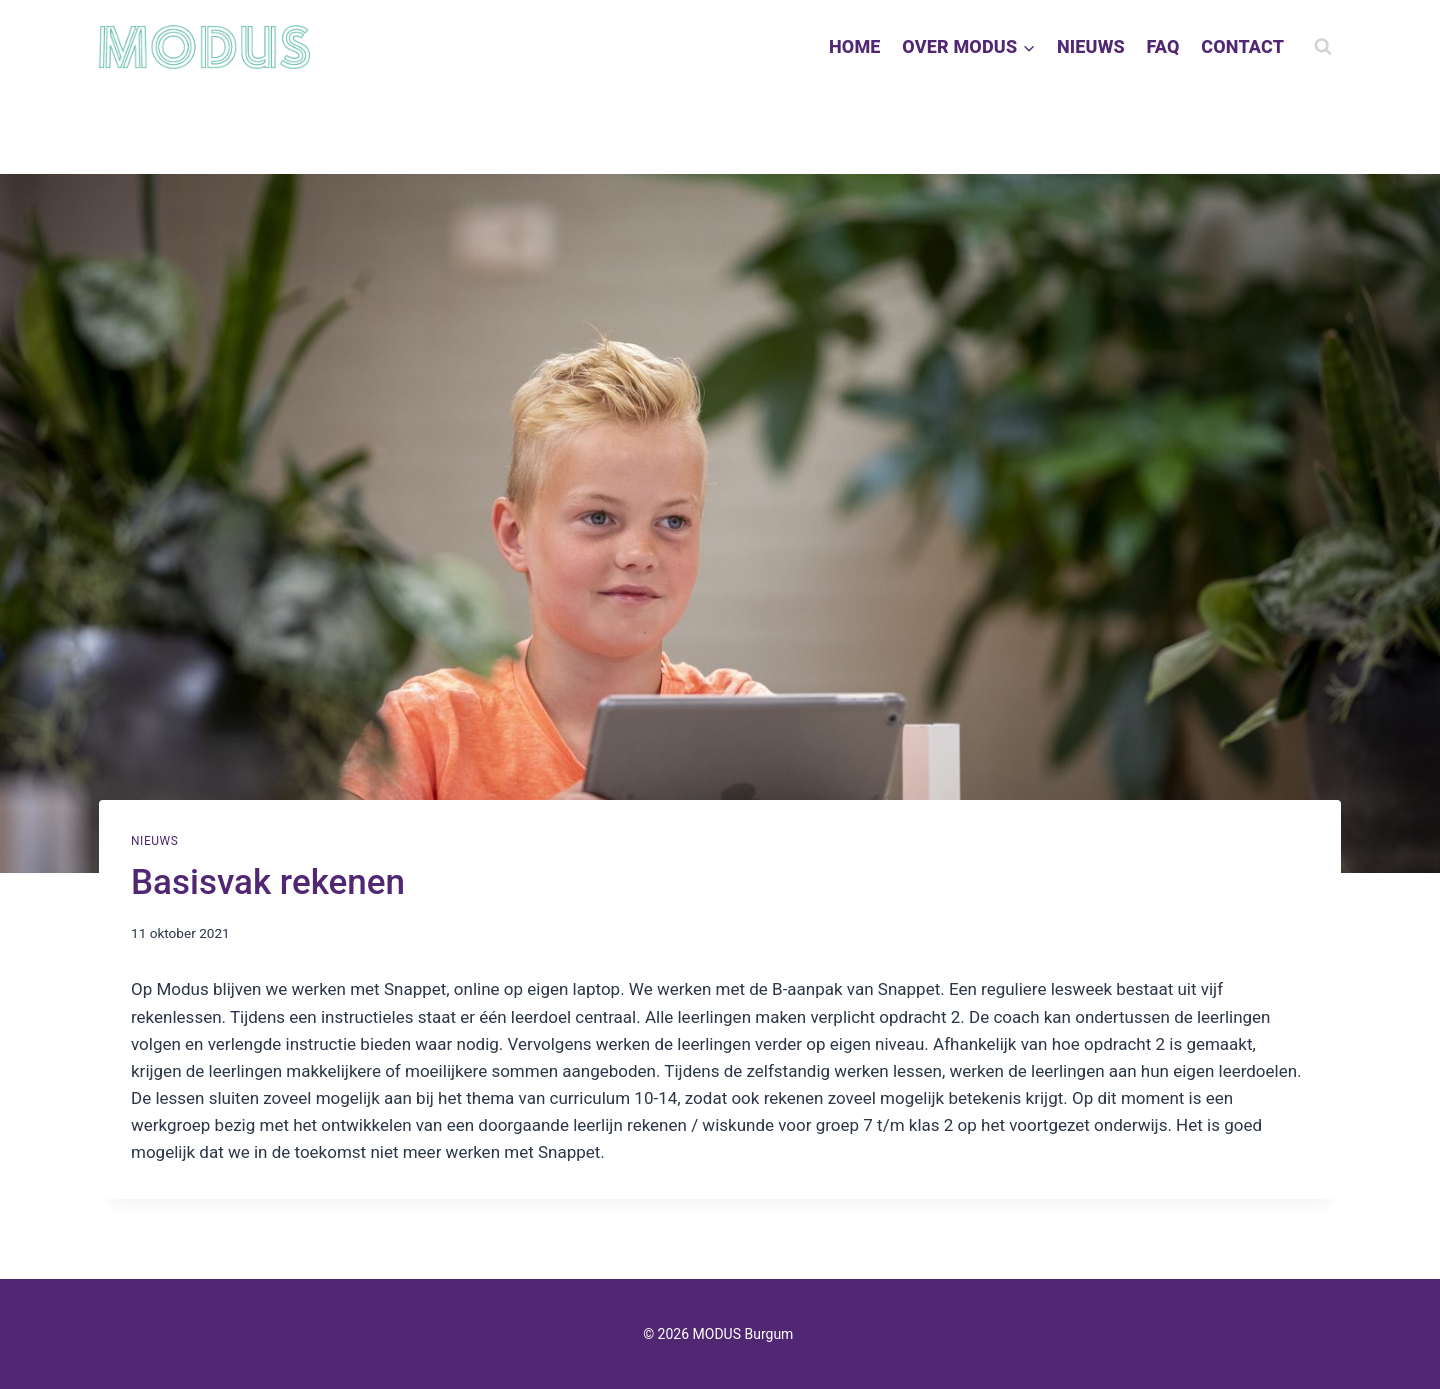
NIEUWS (1091, 46)
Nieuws (154, 841)
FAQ (1162, 46)
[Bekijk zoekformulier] (1323, 47)
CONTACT (1242, 46)
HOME (855, 46)
